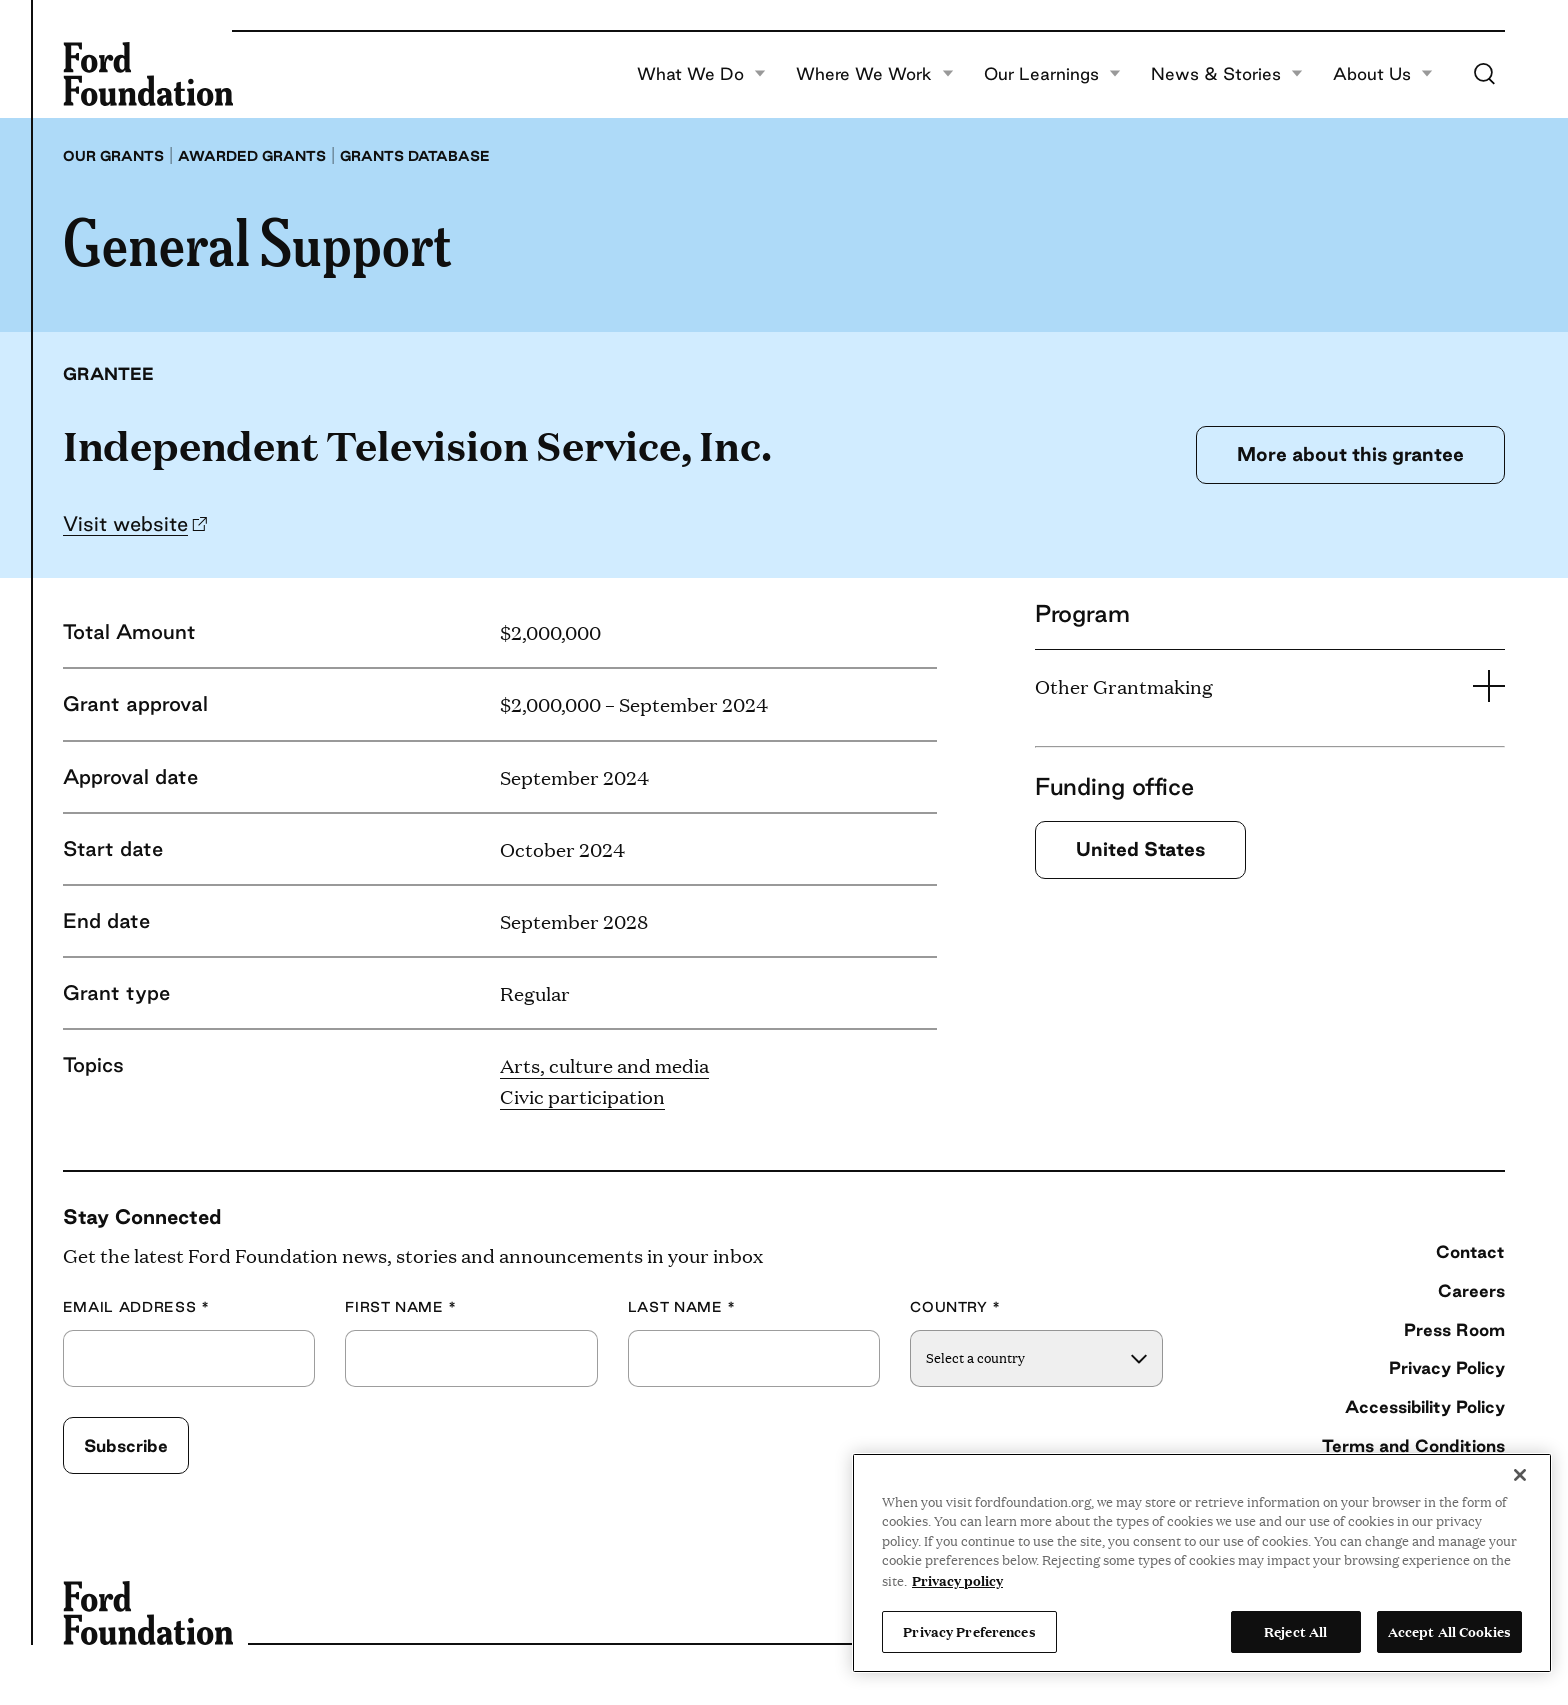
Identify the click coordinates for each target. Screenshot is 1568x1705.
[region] (1202, 1563)
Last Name (682, 1307)
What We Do (701, 74)
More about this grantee (1350, 454)
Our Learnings (1052, 74)
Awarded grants (252, 156)
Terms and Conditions (1413, 1445)
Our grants (113, 156)
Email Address (136, 1307)
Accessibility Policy (1425, 1406)
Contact (1470, 1251)
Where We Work (875, 74)
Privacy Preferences (969, 1631)
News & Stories (1227, 74)
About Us (1383, 74)
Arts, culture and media (604, 1065)
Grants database (415, 156)
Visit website (125, 523)
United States (1140, 849)
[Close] (1520, 1475)
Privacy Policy (1447, 1367)
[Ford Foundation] (148, 74)
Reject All (1295, 1631)
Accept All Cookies (1449, 1631)
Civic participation (582, 1096)
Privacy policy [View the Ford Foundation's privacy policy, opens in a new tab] (957, 1580)
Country (955, 1307)
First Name (401, 1307)
